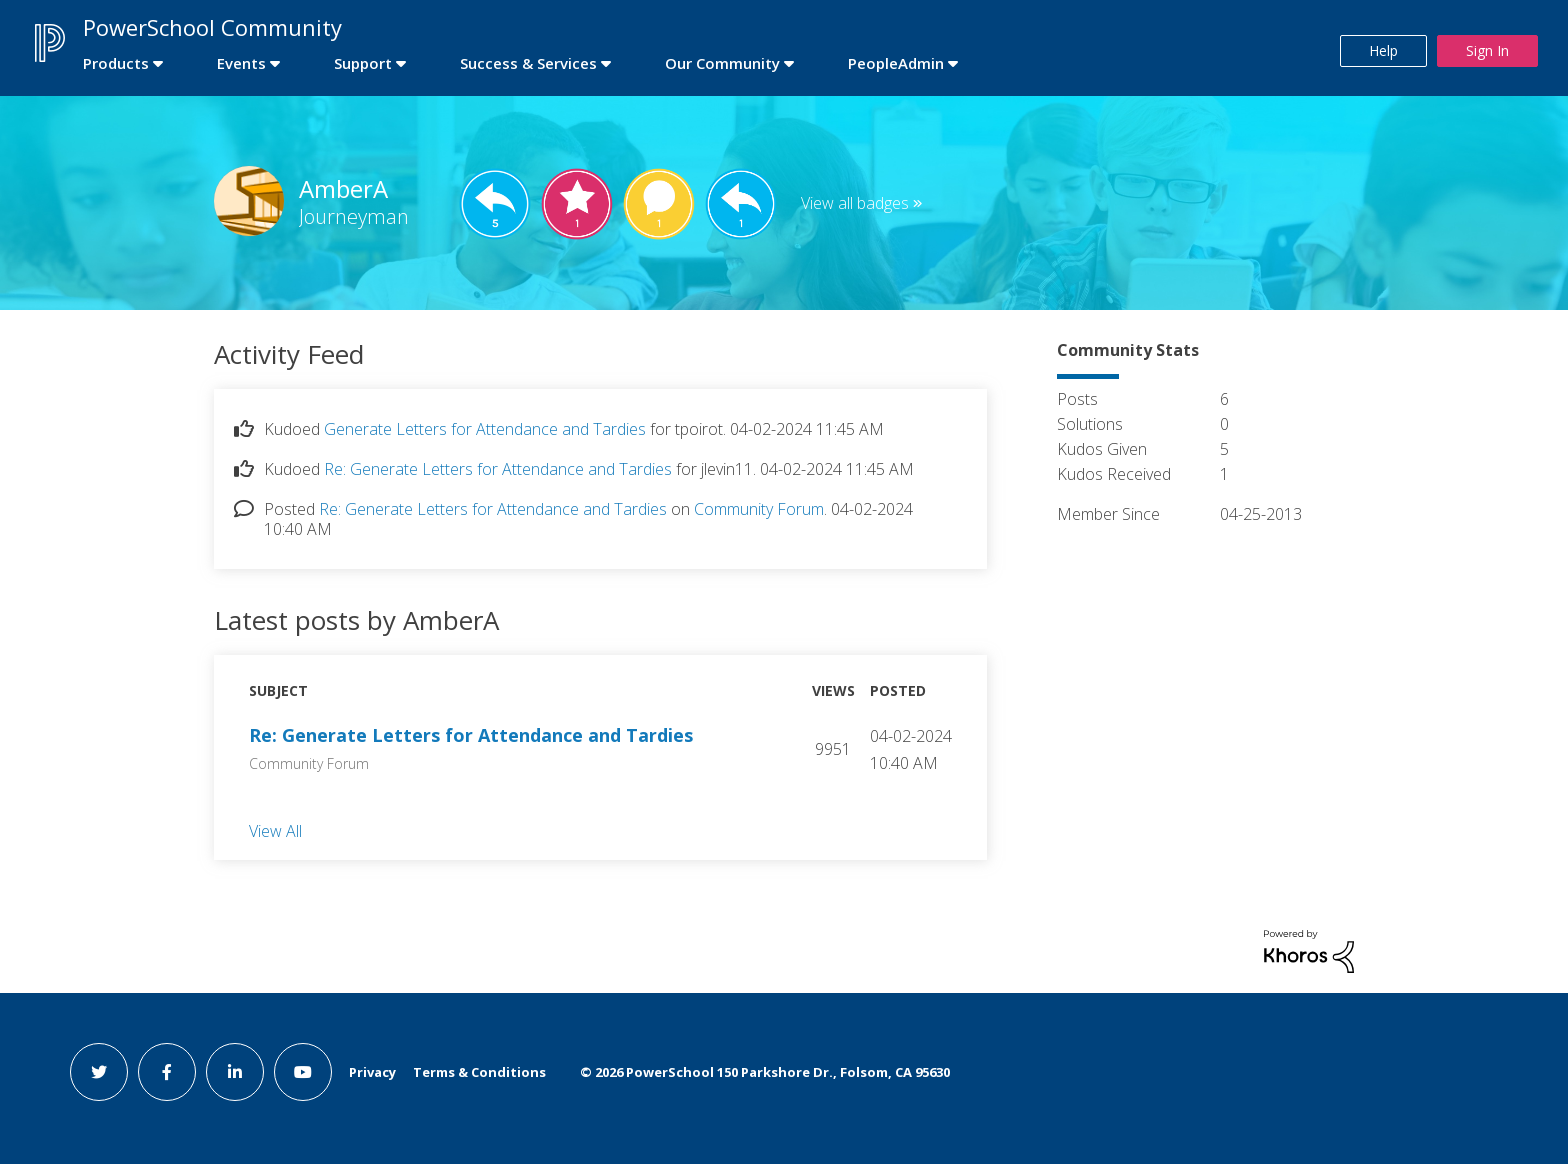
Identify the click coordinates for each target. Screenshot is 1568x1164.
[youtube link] (303, 1072)
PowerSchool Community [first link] (212, 27)
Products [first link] (116, 63)
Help (1383, 50)
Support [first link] (363, 63)
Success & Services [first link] (528, 63)
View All (275, 830)
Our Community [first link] (722, 63)
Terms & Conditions (479, 1072)
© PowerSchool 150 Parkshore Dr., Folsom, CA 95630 (765, 1072)
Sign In (1487, 50)
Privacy (372, 1072)
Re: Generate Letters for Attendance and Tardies (498, 469)
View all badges (855, 203)
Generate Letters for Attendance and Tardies (485, 429)
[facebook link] (167, 1072)
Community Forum (759, 509)
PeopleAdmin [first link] (896, 63)
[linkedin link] (235, 1072)
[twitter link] (99, 1072)
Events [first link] (241, 63)
